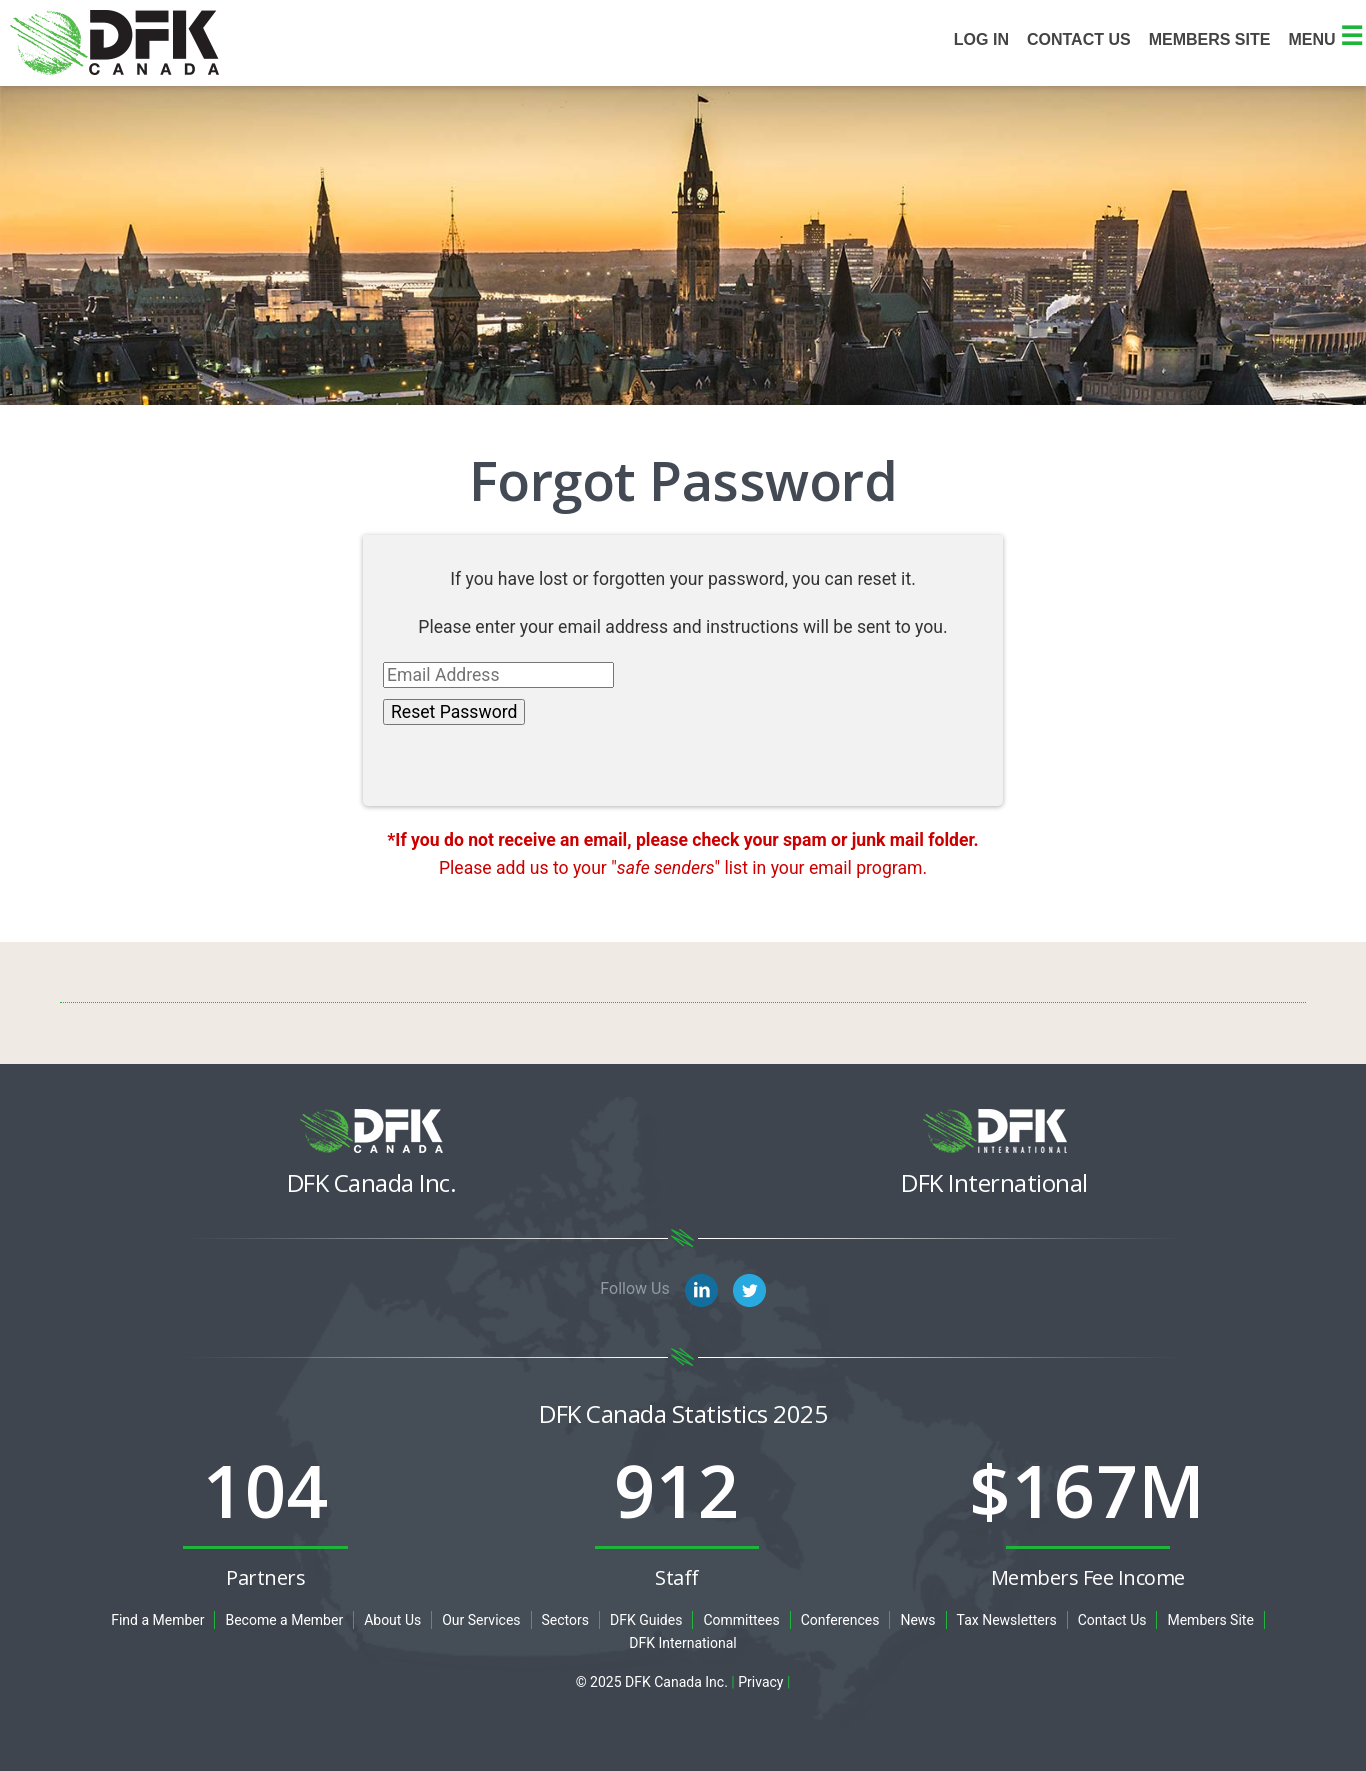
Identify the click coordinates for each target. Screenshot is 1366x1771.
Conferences (840, 1620)
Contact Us (1079, 39)
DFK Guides (646, 1620)
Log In (981, 39)
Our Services (481, 1620)
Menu (1325, 39)
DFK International (683, 1643)
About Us (392, 1620)
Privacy (760, 1682)
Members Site (1210, 1620)
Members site (1210, 39)
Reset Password (454, 712)
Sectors (565, 1620)
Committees (741, 1620)
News (917, 1620)
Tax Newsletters (1007, 1620)
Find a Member (157, 1620)
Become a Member (284, 1620)
